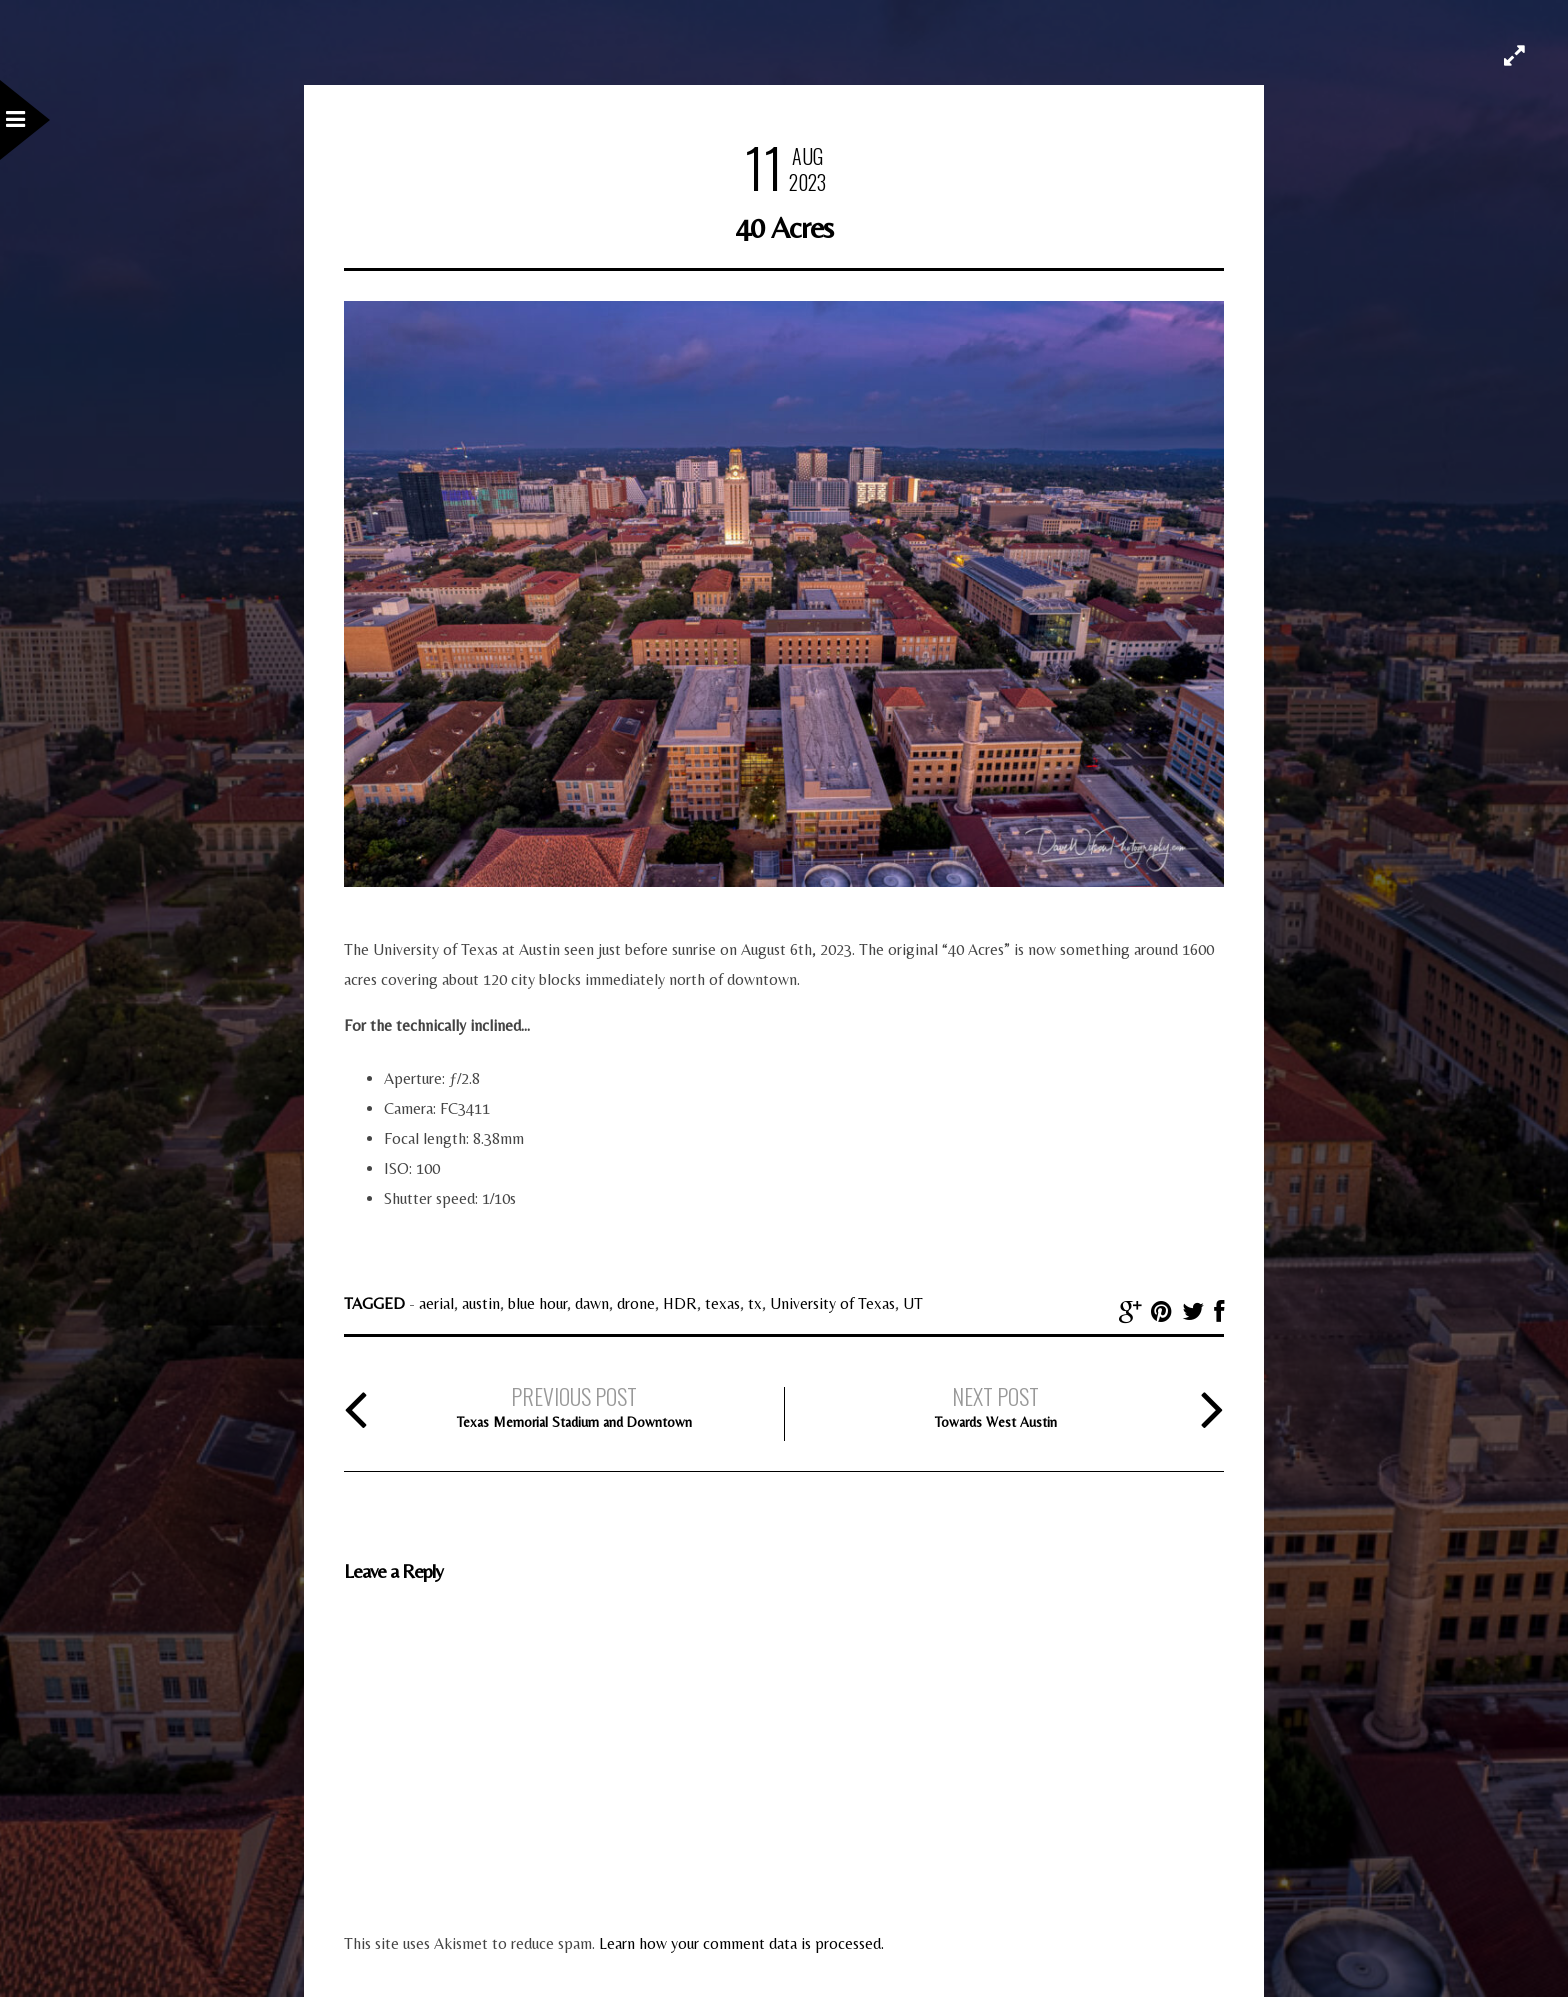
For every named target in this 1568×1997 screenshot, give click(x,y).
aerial (436, 1303)
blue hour (537, 1303)
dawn (592, 1303)
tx (755, 1303)
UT (913, 1303)
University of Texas (832, 1303)
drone (636, 1303)
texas (722, 1303)
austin (481, 1303)
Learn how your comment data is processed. (741, 1943)
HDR (680, 1303)
